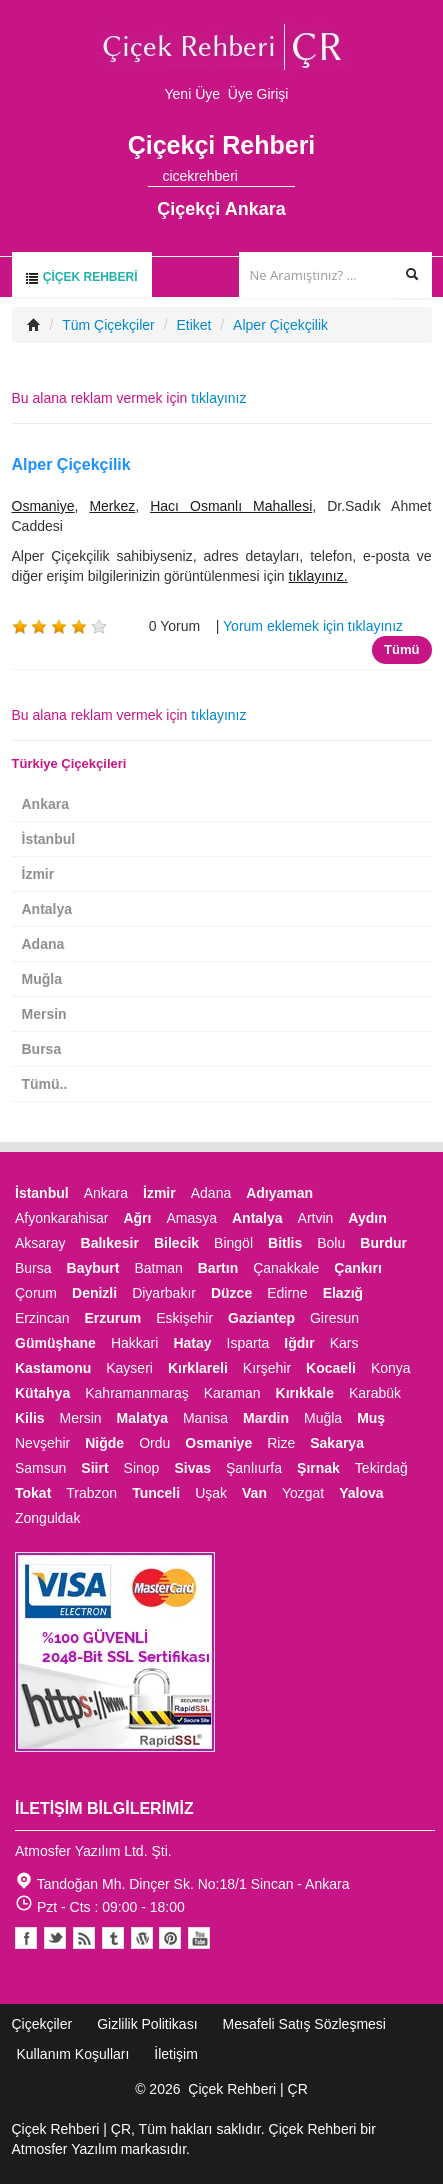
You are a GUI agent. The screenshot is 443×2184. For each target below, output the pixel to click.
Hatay (192, 1343)
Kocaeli (331, 1368)
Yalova (361, 1493)
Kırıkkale (305, 1393)
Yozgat (303, 1493)
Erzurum (112, 1318)
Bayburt (93, 1268)
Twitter (55, 1938)
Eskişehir (184, 1318)
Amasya (191, 1218)
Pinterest (170, 1938)
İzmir (38, 874)
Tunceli (156, 1493)
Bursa (42, 1049)
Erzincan (42, 1318)
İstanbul (49, 839)
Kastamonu (53, 1368)
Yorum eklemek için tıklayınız (313, 626)
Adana (43, 944)
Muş (371, 1418)
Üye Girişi (258, 94)
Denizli (94, 1293)
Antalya (47, 909)
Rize (281, 1443)
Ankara (45, 804)
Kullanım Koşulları (73, 2054)
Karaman (232, 1393)
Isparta (248, 1343)
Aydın (367, 1218)
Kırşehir (267, 1368)
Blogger (84, 1938)
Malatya (142, 1418)
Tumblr (113, 1938)
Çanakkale (286, 1268)
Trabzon (91, 1493)
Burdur (383, 1243)
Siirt (94, 1468)
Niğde (104, 1443)
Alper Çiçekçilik (280, 325)
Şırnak (318, 1468)
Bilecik (176, 1243)
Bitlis (285, 1243)
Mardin (266, 1418)
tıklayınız (218, 398)
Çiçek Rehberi (81, 277)
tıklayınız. (318, 576)
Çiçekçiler (42, 2024)
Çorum (36, 1293)
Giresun (334, 1318)
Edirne (287, 1293)
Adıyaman (279, 1193)
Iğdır (299, 1343)
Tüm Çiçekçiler (108, 325)
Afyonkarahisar (61, 1218)
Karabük (375, 1393)
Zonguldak (47, 1518)
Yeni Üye (193, 94)
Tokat (33, 1493)
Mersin (44, 1014)
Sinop (142, 1468)
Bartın (218, 1268)
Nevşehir (42, 1443)
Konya (391, 1368)
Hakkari (134, 1343)
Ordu (154, 1443)
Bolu (331, 1243)
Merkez (112, 506)
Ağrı (137, 1218)
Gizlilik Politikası (147, 2024)
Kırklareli (198, 1368)
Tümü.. (45, 1084)
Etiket (193, 325)
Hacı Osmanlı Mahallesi (231, 506)
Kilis (30, 1418)
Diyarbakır (164, 1293)
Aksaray (40, 1243)
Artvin (316, 1218)
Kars (344, 1343)
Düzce (231, 1293)
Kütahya (42, 1393)
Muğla (42, 979)
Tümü (401, 649)
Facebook (26, 1938)
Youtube (142, 1938)
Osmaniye (43, 506)
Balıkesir (110, 1243)
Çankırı (357, 1268)
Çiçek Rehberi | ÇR (248, 2089)
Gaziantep (261, 1318)
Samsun (40, 1468)
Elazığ (343, 1293)
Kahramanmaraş (137, 1393)
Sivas (192, 1468)
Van (254, 1493)
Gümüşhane (55, 1343)
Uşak (211, 1493)
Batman (158, 1268)
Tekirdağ (381, 1468)
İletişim (176, 2054)
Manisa (205, 1418)
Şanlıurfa (254, 1468)
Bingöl (233, 1243)
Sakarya (337, 1443)
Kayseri (129, 1368)
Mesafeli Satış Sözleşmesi (304, 2024)
